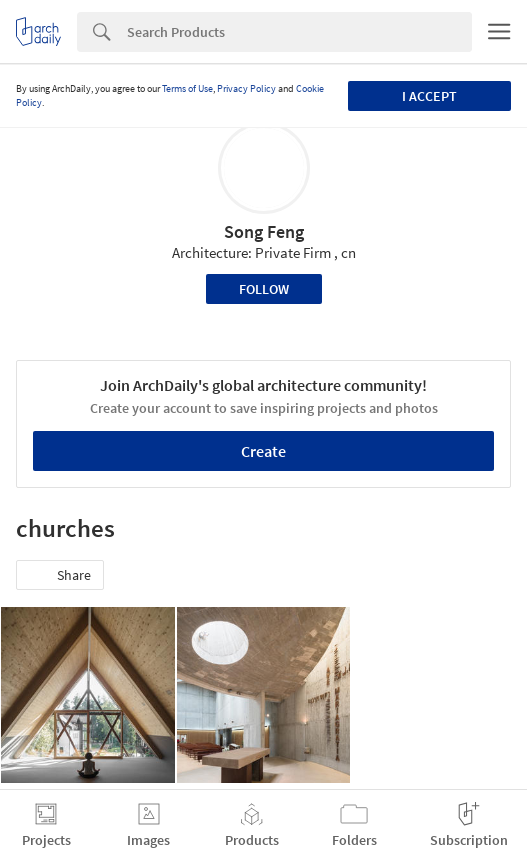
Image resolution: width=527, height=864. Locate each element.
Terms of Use (187, 88)
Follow (264, 289)
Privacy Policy (246, 88)
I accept (429, 96)
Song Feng (264, 231)
